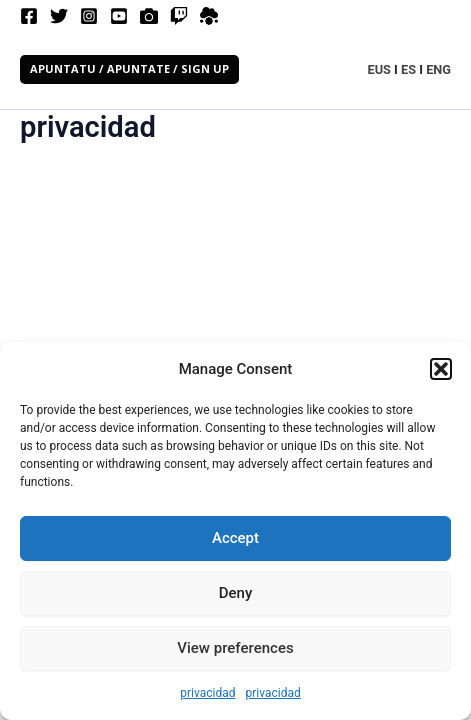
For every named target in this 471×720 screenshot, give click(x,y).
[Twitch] (179, 16)
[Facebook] (29, 16)
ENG (438, 69)
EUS (379, 69)
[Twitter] (59, 16)
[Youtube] (119, 16)
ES (408, 69)
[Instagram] (89, 16)
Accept (235, 538)
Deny (236, 593)
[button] (441, 369)
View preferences (235, 648)
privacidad (207, 693)
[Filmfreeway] (149, 16)
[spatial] (209, 16)
